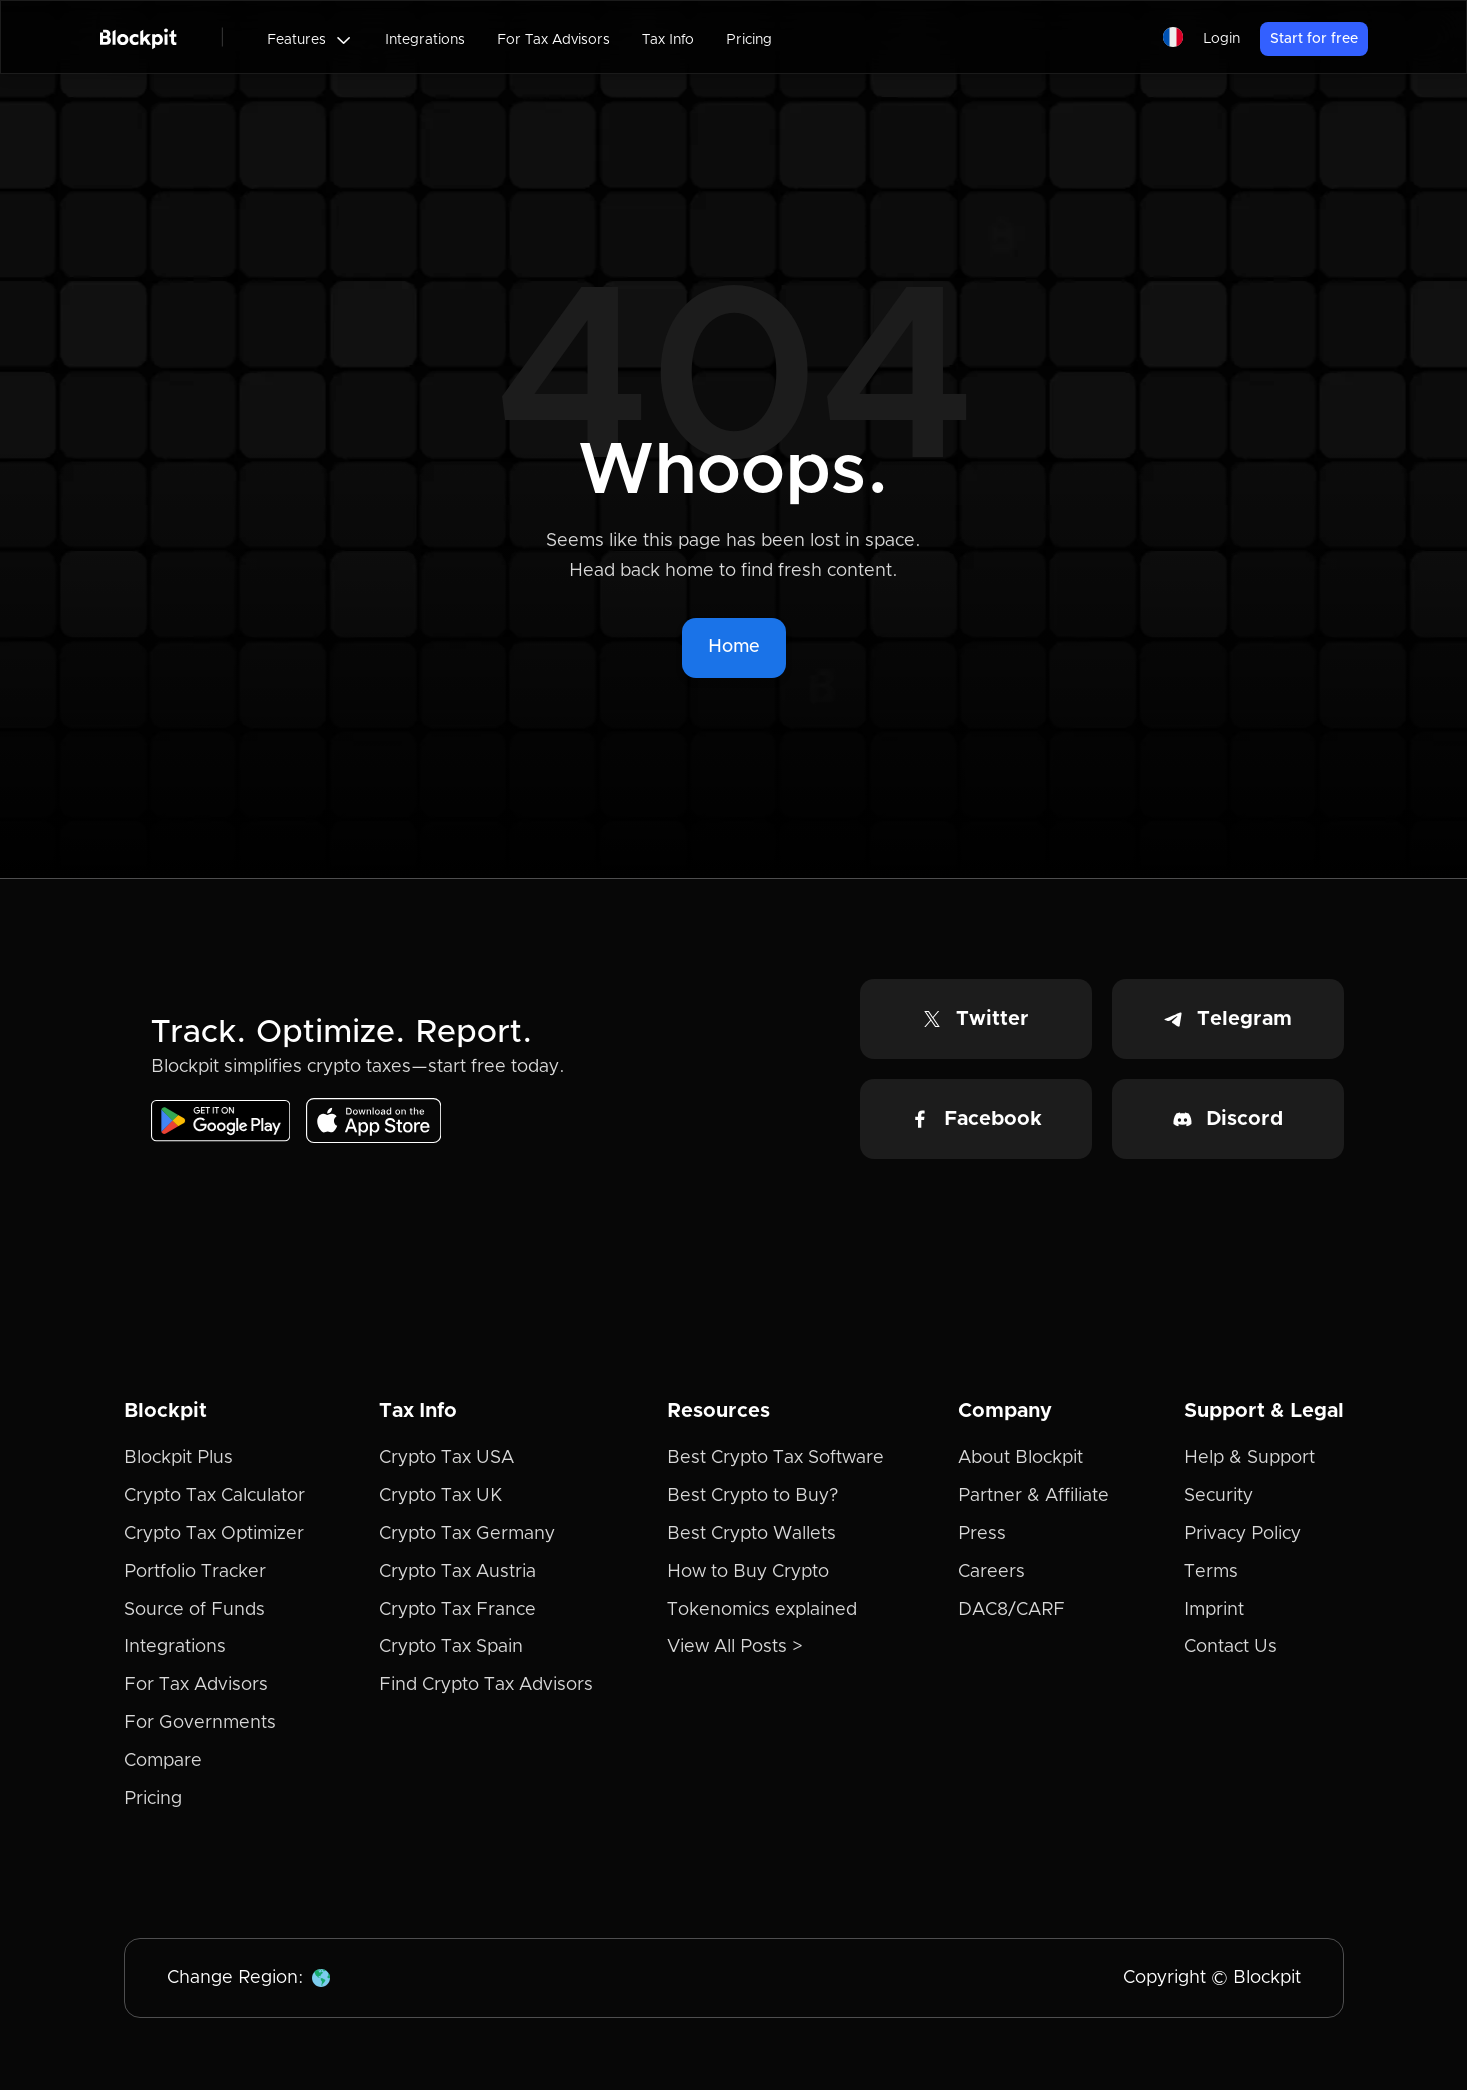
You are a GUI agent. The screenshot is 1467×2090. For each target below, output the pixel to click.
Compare (163, 1761)
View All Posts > (735, 1647)
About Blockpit (1020, 1458)
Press (982, 1534)
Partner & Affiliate (1033, 1496)
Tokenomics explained (762, 1610)
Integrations (425, 40)
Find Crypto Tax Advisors (486, 1685)
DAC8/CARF (1011, 1610)
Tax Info (668, 40)
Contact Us (1230, 1647)
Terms (1211, 1572)
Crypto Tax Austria (457, 1572)
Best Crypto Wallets (751, 1534)
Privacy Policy (1242, 1534)
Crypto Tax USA (446, 1458)
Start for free (1314, 39)
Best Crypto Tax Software (775, 1458)
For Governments (200, 1723)
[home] (138, 37)
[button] (310, 40)
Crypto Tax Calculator (214, 1496)
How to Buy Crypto (748, 1572)
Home (734, 647)
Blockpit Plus (178, 1458)
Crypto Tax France (457, 1610)
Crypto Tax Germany (467, 1534)
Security (1218, 1496)
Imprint (1214, 1610)
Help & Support (1249, 1458)
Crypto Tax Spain (451, 1647)
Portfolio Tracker (195, 1572)
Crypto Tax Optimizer (214, 1534)
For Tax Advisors (553, 40)
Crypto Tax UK (440, 1496)
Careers (991, 1572)
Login (1221, 39)
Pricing (749, 40)
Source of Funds (194, 1610)
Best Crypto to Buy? (752, 1496)
